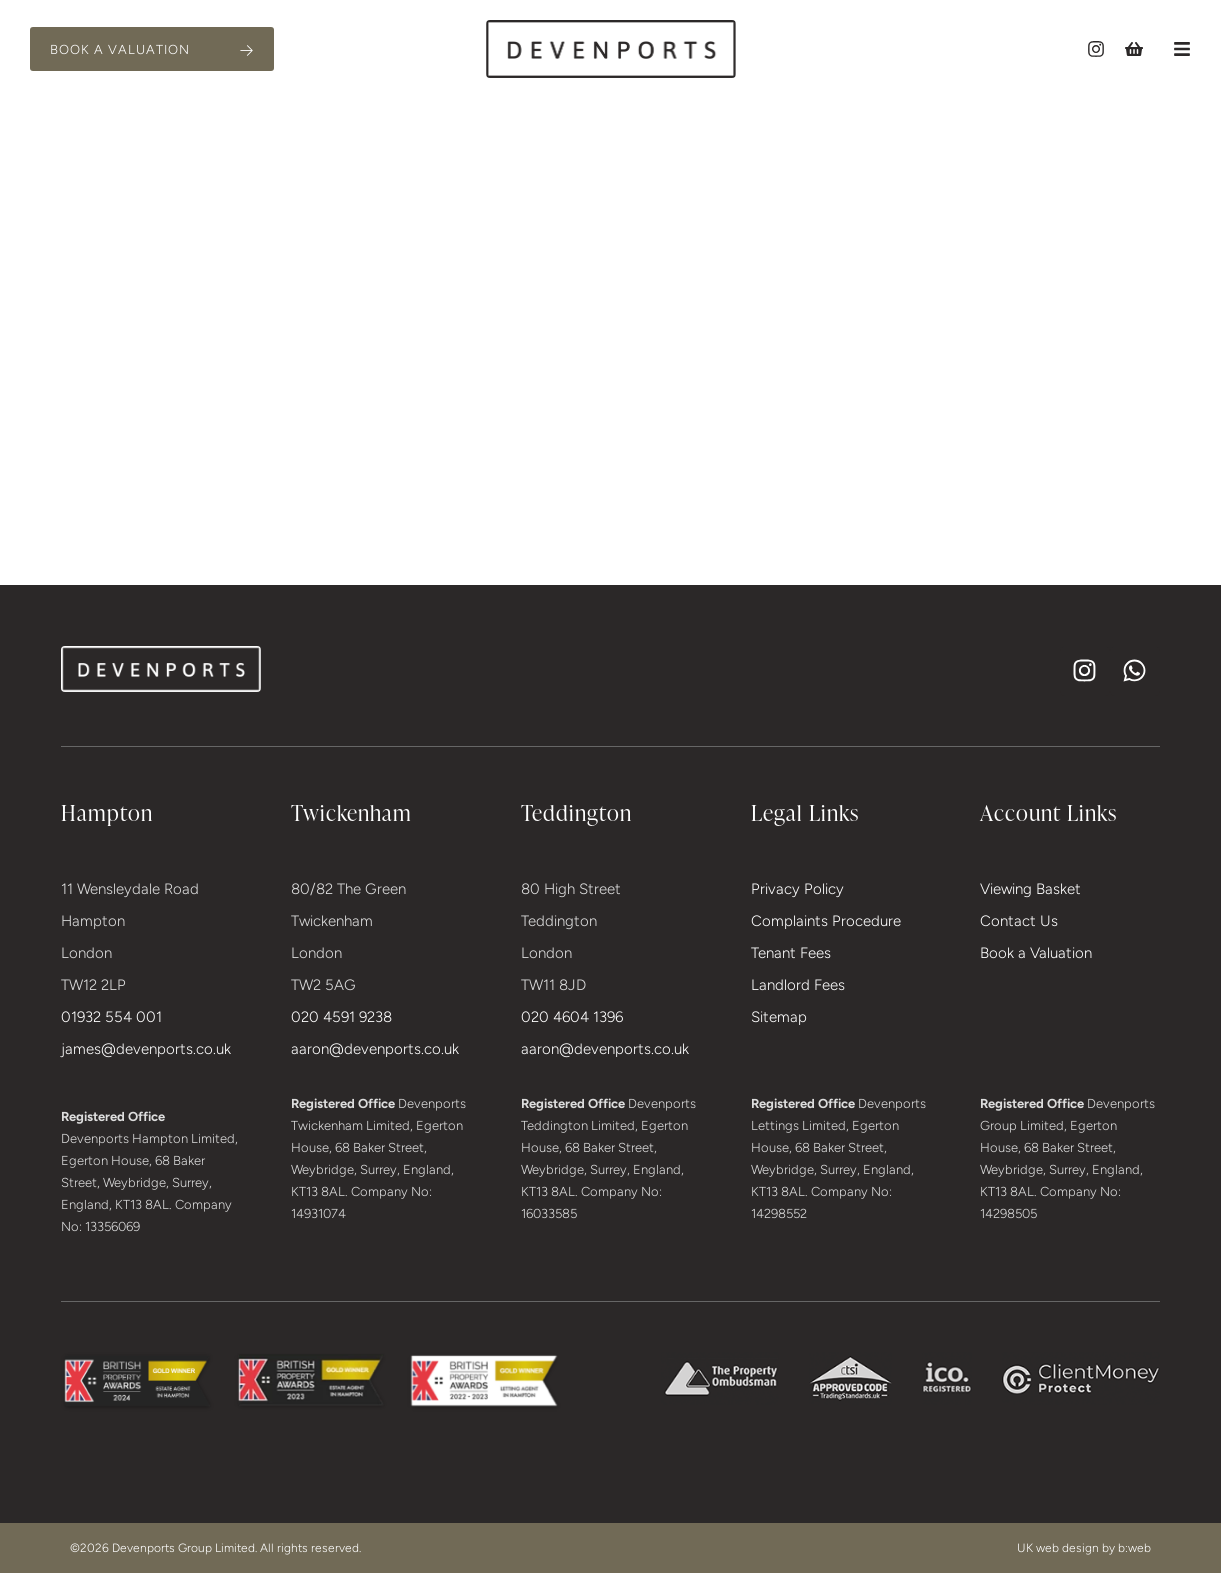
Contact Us (1019, 921)
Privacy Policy (797, 889)
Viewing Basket (1030, 889)
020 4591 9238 (341, 1017)
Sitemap (779, 1017)
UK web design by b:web (1084, 1548)
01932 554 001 (111, 1017)
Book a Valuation (1036, 953)
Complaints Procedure (826, 921)
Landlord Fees (798, 985)
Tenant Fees (791, 953)
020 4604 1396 (572, 1017)
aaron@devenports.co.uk (375, 1049)
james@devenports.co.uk (146, 1049)
